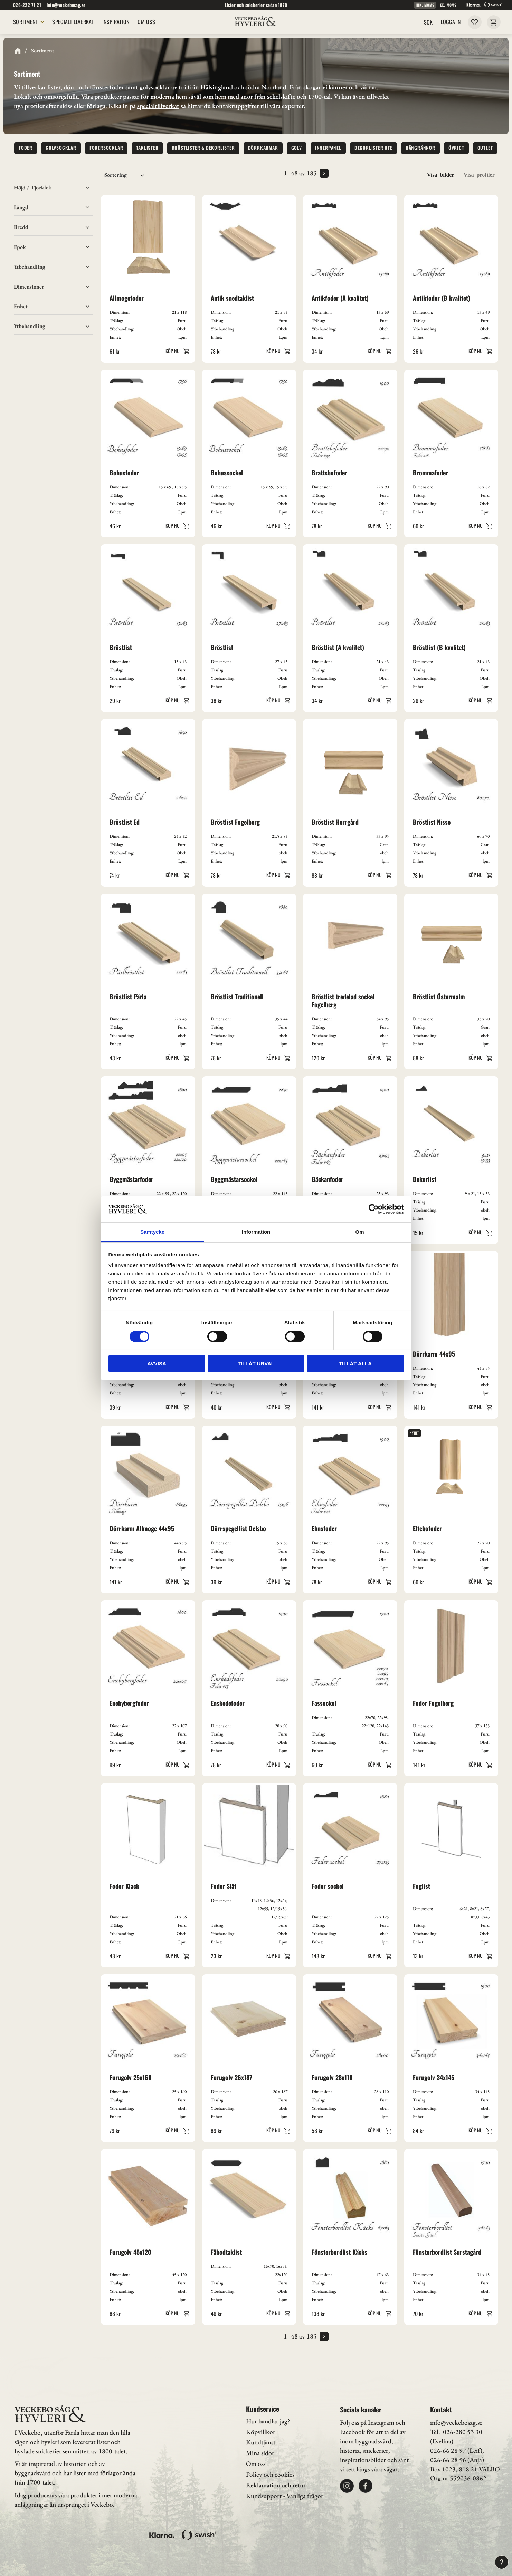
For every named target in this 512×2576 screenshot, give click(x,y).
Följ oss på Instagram (367, 2422)
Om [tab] (359, 1232)
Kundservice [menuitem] (262, 2408)
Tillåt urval (256, 1364)
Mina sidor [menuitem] (260, 2453)
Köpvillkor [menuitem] (260, 2432)
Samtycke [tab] (152, 1232)
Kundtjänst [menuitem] (260, 2442)
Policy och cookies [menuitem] (270, 2474)
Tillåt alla (355, 1364)
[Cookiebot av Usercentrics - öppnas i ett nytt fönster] (373, 1209)
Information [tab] (256, 1232)
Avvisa (156, 1364)
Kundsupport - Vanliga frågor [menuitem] (284, 2495)
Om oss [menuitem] (255, 2463)
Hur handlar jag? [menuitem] (268, 2421)
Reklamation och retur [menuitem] (276, 2485)
